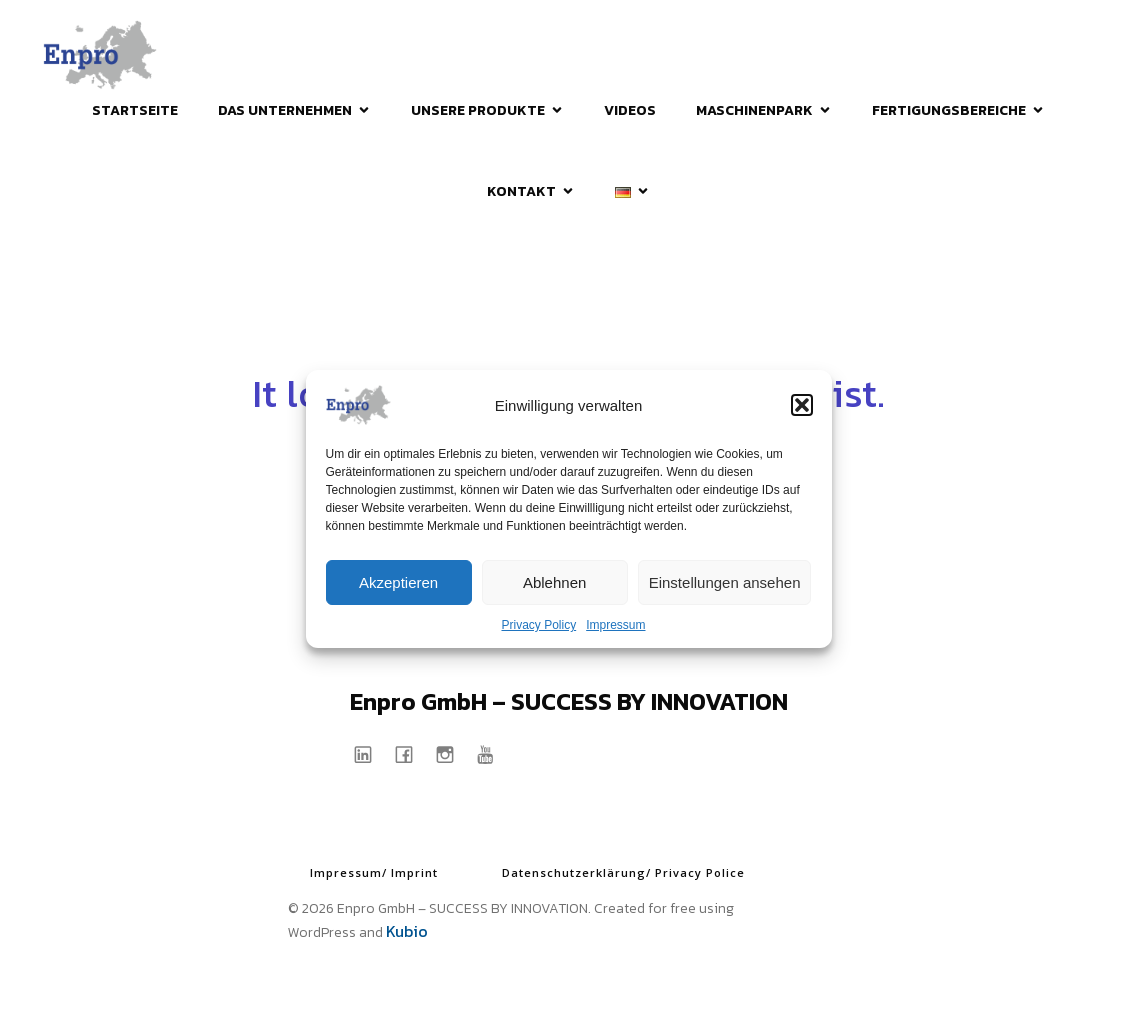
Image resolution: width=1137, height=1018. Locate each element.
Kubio (407, 931)
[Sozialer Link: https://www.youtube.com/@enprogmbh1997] (493, 753)
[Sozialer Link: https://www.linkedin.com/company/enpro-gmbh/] (370, 753)
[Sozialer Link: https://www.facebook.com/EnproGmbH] (411, 753)
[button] (802, 405)
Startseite (135, 110)
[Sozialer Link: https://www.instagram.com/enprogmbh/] (452, 753)
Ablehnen (554, 582)
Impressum (615, 625)
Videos (630, 110)
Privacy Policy (538, 625)
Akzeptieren (398, 582)
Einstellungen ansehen (725, 582)
